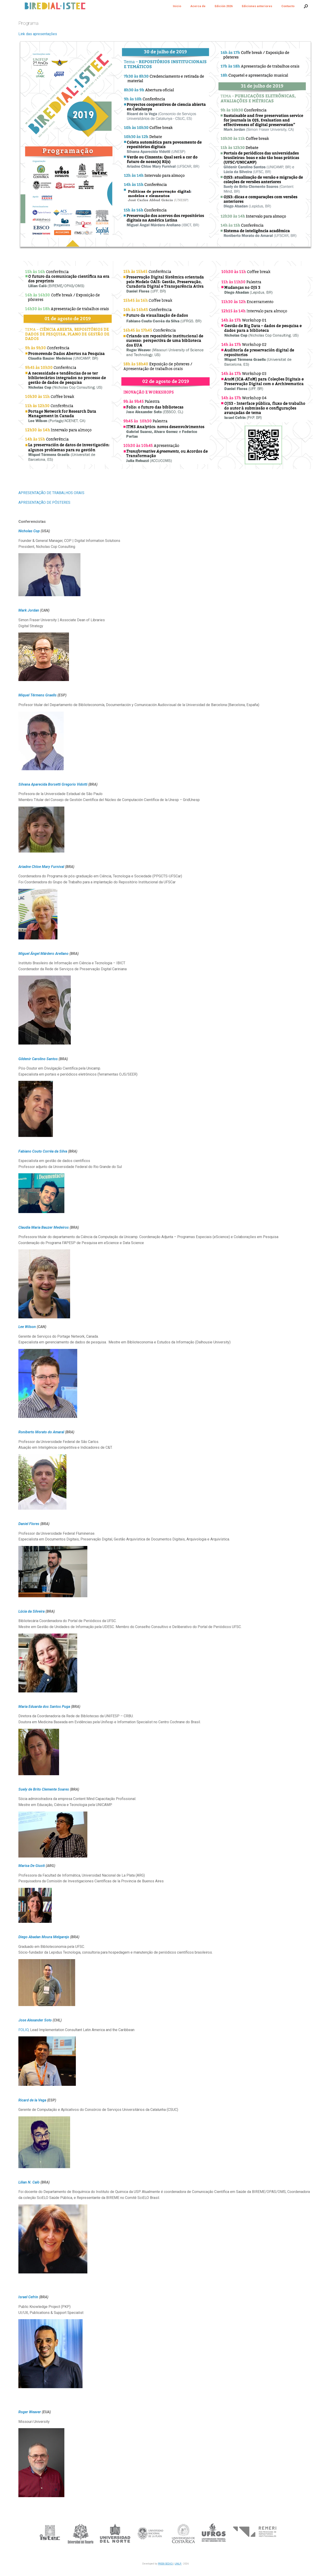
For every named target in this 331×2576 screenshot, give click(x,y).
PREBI (161, 2563)
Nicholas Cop (29, 531)
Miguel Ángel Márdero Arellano (43, 953)
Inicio (177, 6)
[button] (306, 6)
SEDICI (169, 2563)
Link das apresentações (37, 34)
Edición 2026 (224, 6)
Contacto (287, 6)
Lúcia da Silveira (31, 1611)
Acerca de (197, 6)
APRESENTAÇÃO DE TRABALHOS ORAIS (51, 493)
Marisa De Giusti (31, 1865)
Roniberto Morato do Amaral (41, 1432)
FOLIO (23, 2030)
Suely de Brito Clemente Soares (43, 1789)
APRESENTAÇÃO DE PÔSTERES (44, 502)
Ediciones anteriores (257, 6)
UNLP (178, 2563)
